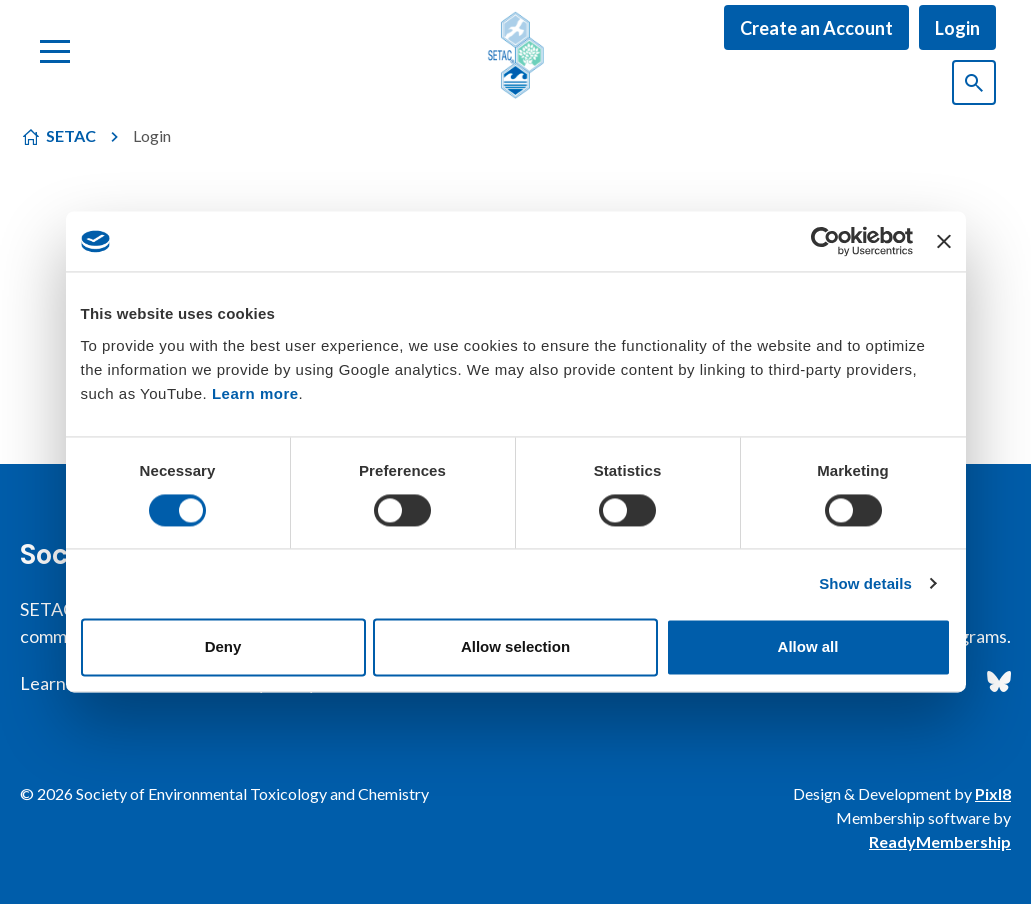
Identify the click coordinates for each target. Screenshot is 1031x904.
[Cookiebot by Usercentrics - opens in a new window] (825, 241)
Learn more (255, 393)
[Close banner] (944, 241)
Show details (865, 583)
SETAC (71, 135)
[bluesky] (999, 682)
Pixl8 (993, 793)
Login (957, 28)
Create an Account (816, 28)
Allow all (808, 647)
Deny (223, 647)
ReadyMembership (940, 841)
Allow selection (515, 647)
